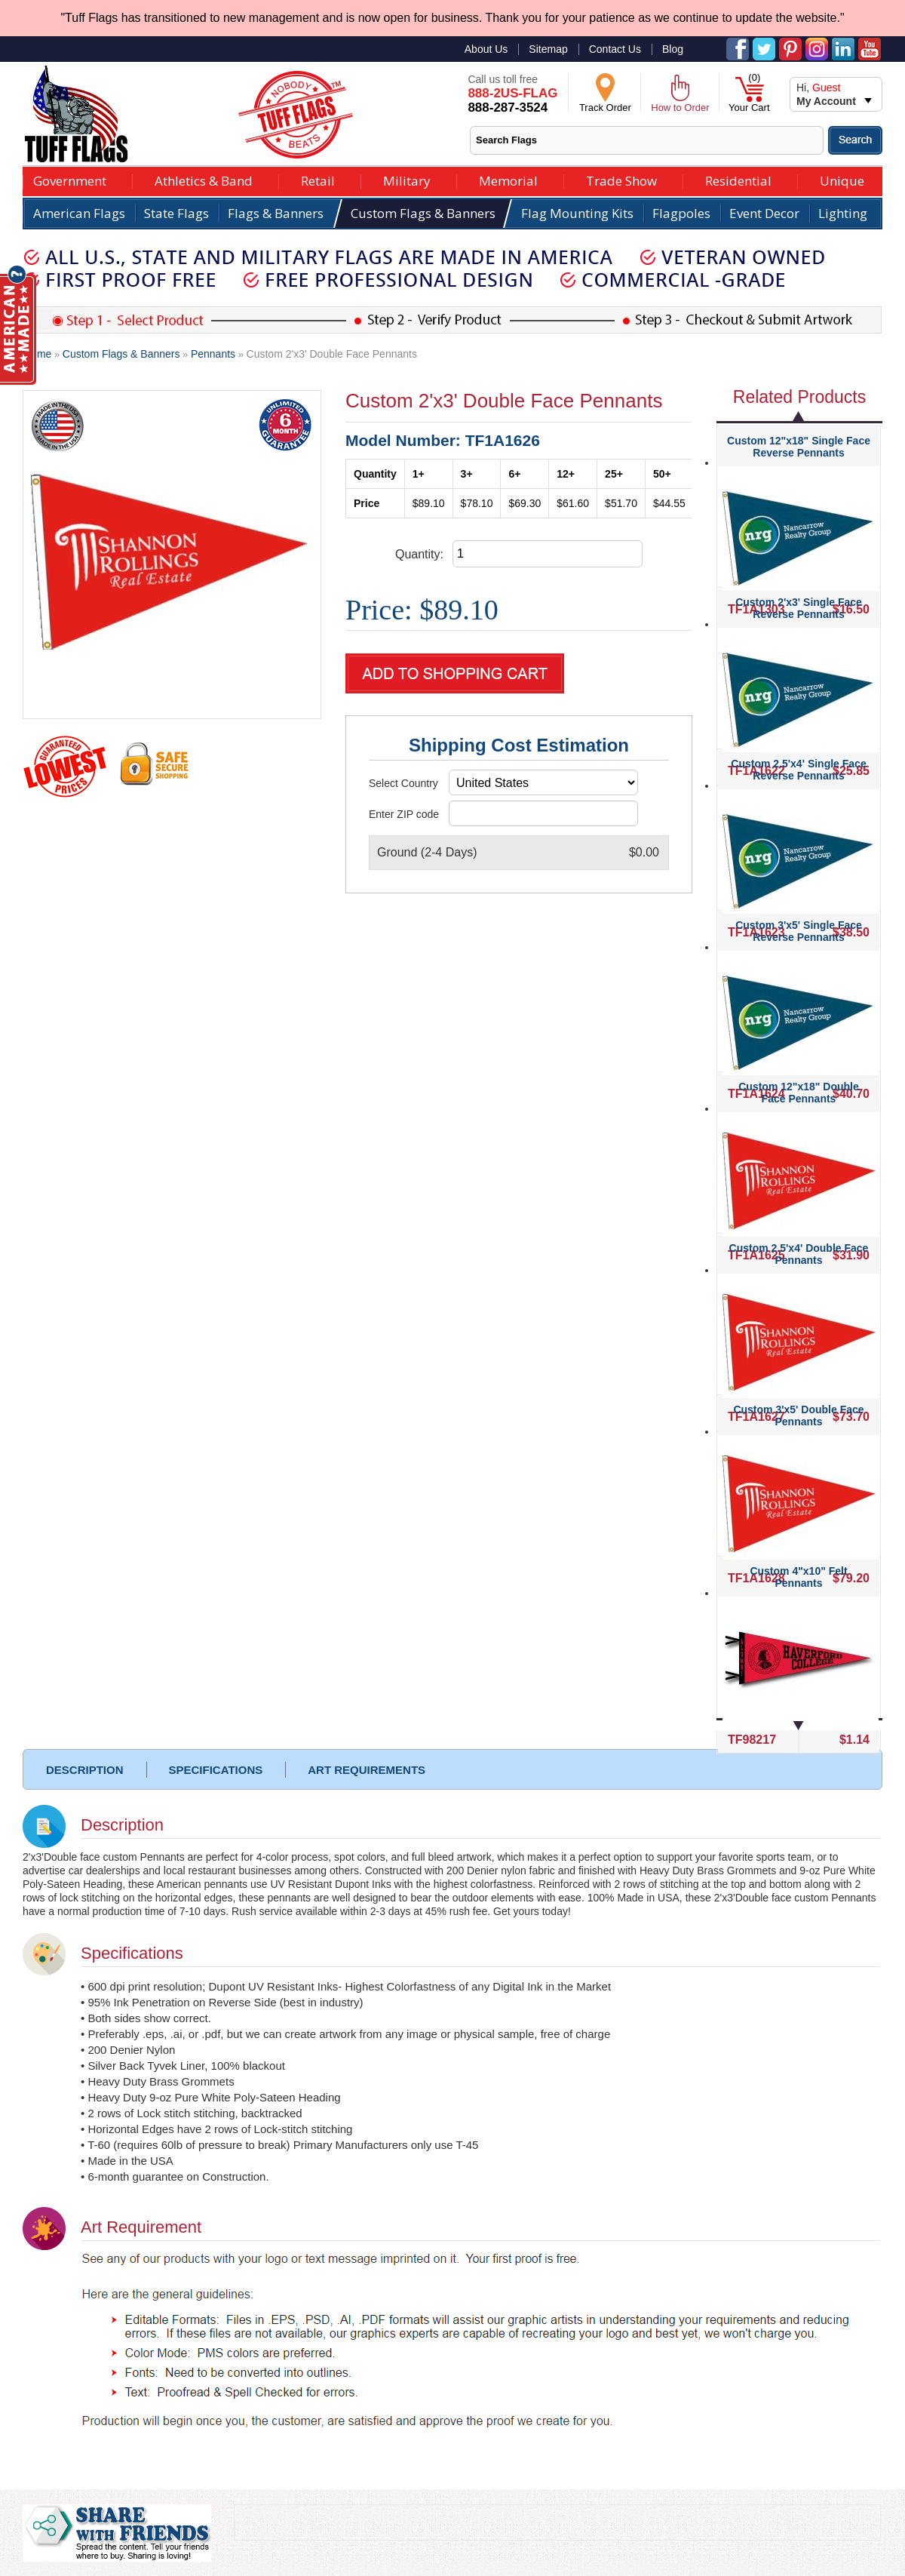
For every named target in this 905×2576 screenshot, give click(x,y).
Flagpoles (681, 213)
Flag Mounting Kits (577, 213)
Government (69, 179)
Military (407, 179)
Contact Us (615, 49)
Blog (672, 49)
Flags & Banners (276, 213)
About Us (486, 49)
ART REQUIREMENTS (366, 1769)
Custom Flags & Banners (423, 213)
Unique (842, 179)
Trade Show (621, 179)
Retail (318, 179)
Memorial (508, 179)
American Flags (79, 213)
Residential (738, 179)
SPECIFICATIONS (216, 1769)
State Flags (176, 213)
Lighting (842, 213)
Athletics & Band (204, 179)
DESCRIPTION (85, 1769)
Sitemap (548, 49)
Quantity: (419, 554)
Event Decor (764, 213)
